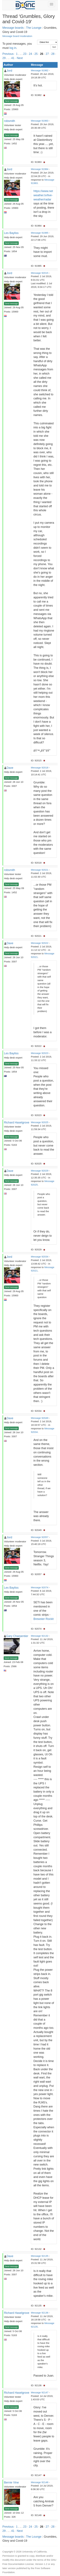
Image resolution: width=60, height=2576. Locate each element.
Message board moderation (17, 36)
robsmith (9, 121)
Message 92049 (39, 1418)
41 (12, 58)
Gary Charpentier (17, 1636)
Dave (10, 767)
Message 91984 (39, 169)
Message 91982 (39, 70)
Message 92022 (39, 943)
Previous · (9, 53)
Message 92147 (39, 2392)
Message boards (13, 27)
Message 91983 (39, 120)
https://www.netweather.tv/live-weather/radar (43, 195)
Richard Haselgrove (16, 1122)
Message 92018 (39, 767)
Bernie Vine (11, 2482)
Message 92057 (39, 1537)
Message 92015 (39, 273)
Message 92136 (39, 2312)
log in (12, 47)
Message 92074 (39, 1587)
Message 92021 (39, 869)
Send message (11, 101)
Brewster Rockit (43, 1619)
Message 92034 (39, 1256)
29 (4, 58)
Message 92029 (39, 1170)
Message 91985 (39, 232)
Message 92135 (39, 2256)
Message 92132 (39, 1635)
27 (47, 53)
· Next (19, 58)
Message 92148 (39, 2482)
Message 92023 (39, 1053)
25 (36, 53)
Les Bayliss (11, 233)
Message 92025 (39, 1122)
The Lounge (33, 27)
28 (52, 53)
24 (30, 53)
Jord (9, 70)
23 (24, 53)
